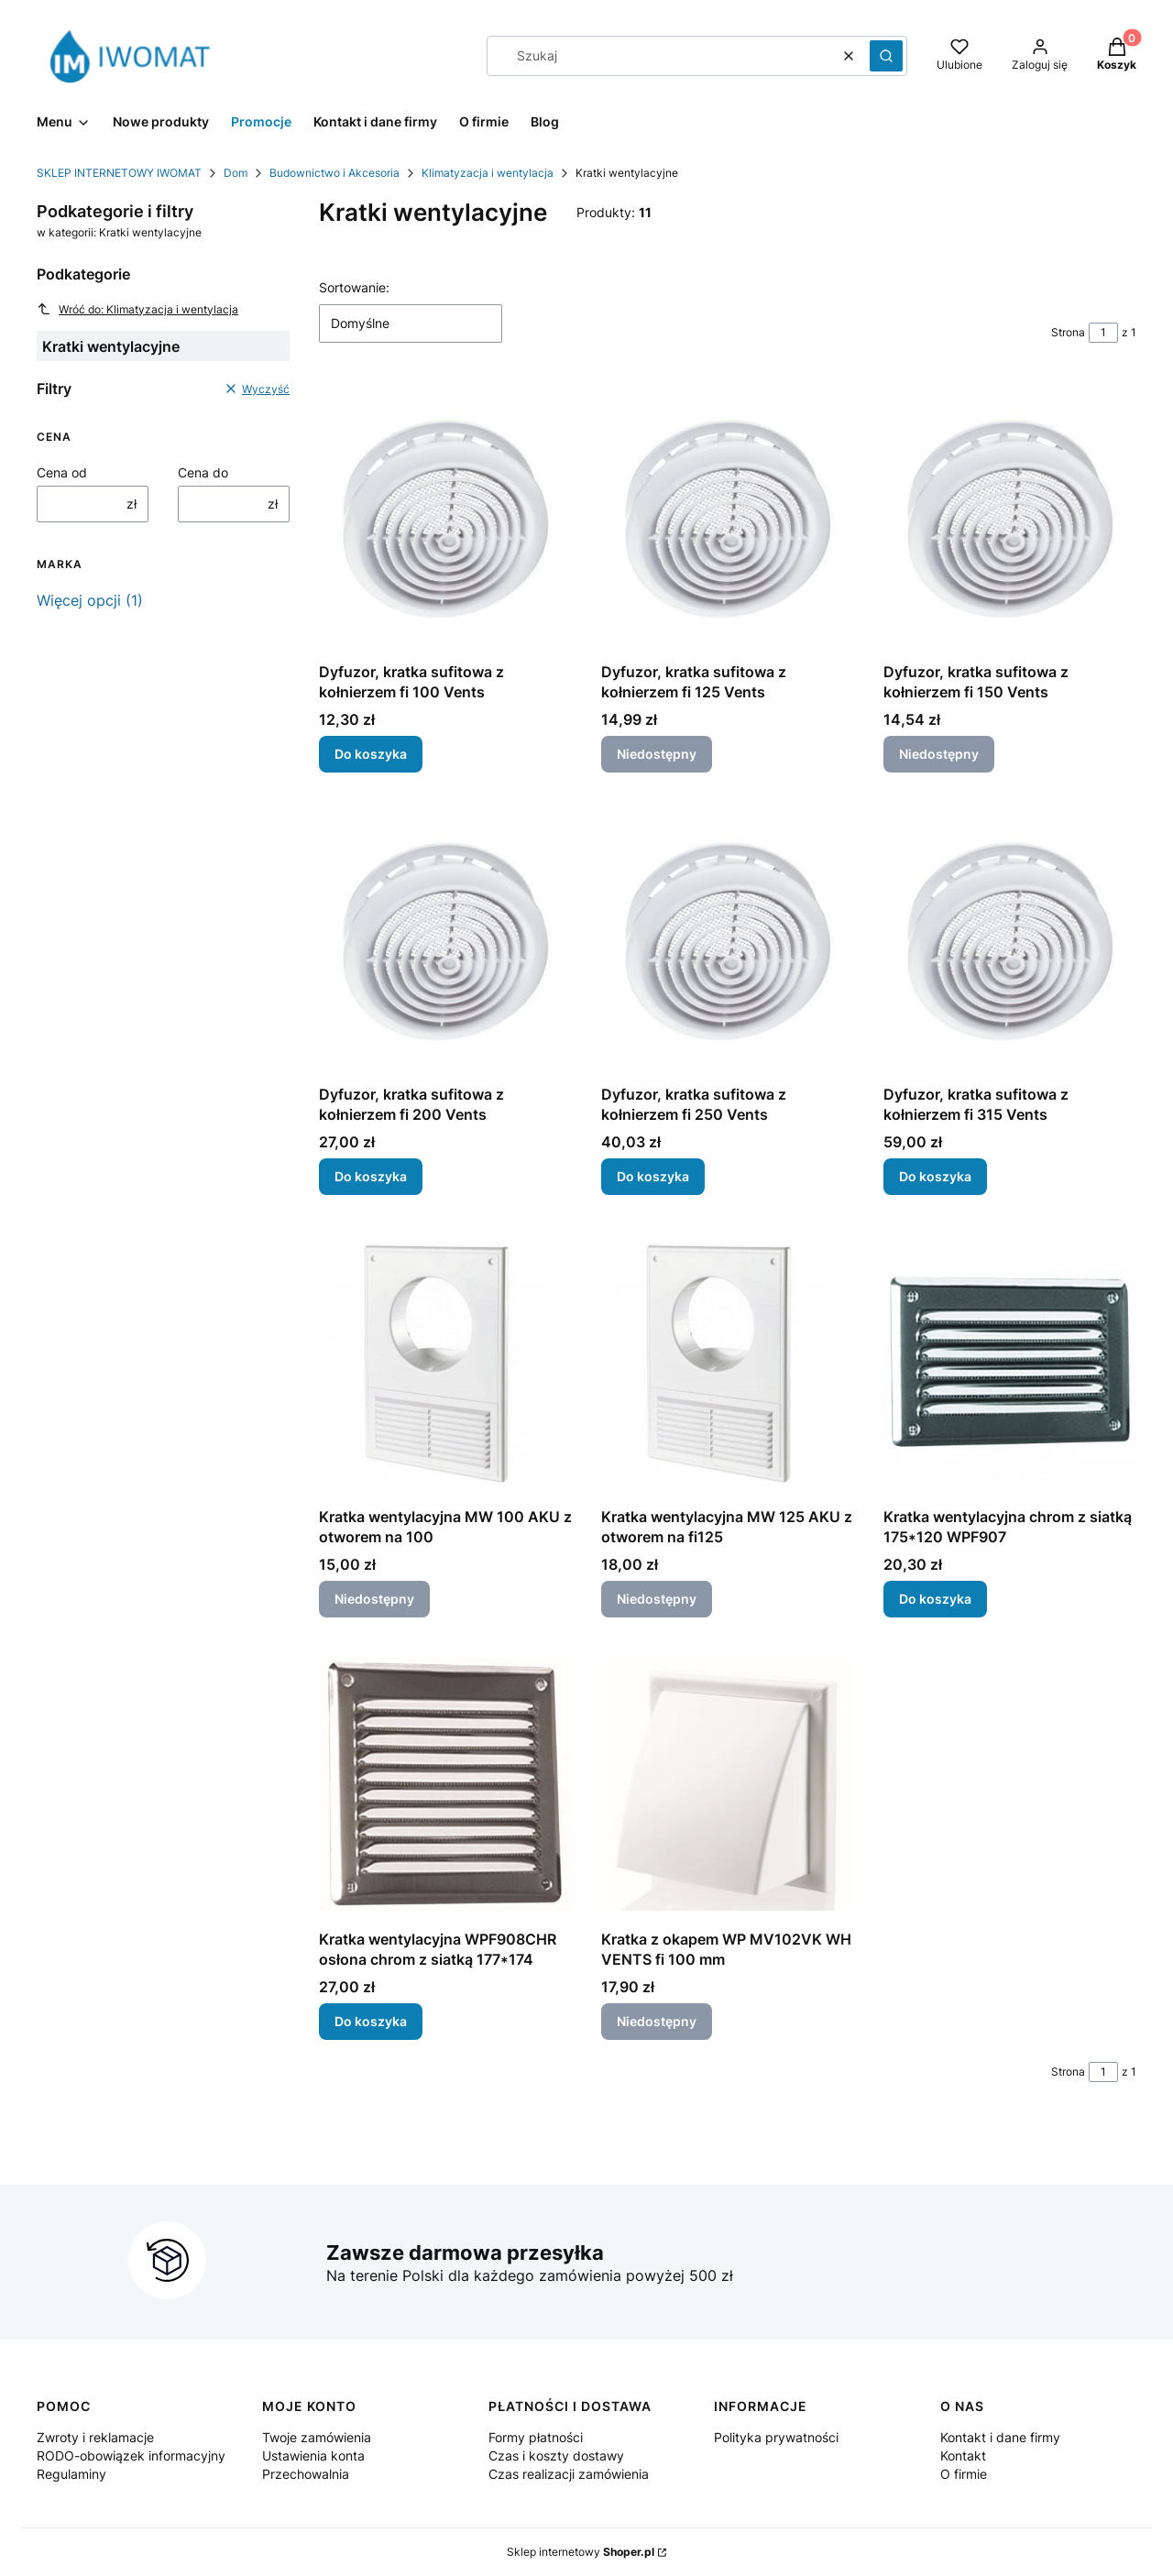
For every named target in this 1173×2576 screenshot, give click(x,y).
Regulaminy (71, 2474)
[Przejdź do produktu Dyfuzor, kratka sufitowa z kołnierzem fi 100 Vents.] (445, 516)
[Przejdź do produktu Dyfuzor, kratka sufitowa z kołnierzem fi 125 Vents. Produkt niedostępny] (727, 516)
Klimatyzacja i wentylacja (488, 173)
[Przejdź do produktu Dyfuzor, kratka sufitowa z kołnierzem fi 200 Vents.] (445, 939)
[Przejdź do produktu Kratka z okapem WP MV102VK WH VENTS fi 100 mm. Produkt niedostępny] (727, 1784)
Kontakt (963, 2455)
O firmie (963, 2474)
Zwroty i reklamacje (95, 2437)
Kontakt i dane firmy (1000, 2437)
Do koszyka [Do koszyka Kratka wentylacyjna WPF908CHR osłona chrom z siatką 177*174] (370, 2021)
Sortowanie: (354, 287)
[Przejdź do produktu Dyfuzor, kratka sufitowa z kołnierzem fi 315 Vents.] (1009, 939)
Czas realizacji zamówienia (568, 2474)
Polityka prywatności (776, 2437)
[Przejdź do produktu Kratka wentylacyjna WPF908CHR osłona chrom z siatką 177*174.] (445, 1784)
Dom (235, 173)
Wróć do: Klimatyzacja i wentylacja (137, 308)
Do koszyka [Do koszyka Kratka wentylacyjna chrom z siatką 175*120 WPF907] (935, 1598)
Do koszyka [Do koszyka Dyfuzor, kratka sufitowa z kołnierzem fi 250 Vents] (653, 1176)
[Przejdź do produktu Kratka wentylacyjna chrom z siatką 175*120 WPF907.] (1009, 1361)
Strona (1068, 332)
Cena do (203, 472)
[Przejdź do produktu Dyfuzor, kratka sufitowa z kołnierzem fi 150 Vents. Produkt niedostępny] (1009, 516)
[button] (886, 55)
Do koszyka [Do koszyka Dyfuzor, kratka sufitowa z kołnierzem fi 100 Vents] (370, 754)
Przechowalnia (305, 2474)
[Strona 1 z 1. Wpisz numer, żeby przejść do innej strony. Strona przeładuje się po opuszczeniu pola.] (1103, 333)
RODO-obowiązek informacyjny (131, 2455)
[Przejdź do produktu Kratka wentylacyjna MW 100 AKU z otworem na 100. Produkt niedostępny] (445, 1361)
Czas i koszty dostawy (556, 2455)
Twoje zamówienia (316, 2437)
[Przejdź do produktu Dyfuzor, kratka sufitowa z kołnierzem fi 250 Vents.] (727, 939)
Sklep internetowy (580, 2552)
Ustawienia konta (313, 2455)
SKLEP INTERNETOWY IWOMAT (119, 173)
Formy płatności (535, 2437)
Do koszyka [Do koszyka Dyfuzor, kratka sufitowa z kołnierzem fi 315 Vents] (935, 1176)
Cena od (62, 472)
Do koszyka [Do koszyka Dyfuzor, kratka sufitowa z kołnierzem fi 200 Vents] (370, 1176)
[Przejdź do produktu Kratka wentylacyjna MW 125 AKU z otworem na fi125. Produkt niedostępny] (727, 1361)
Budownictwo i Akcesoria (334, 173)
